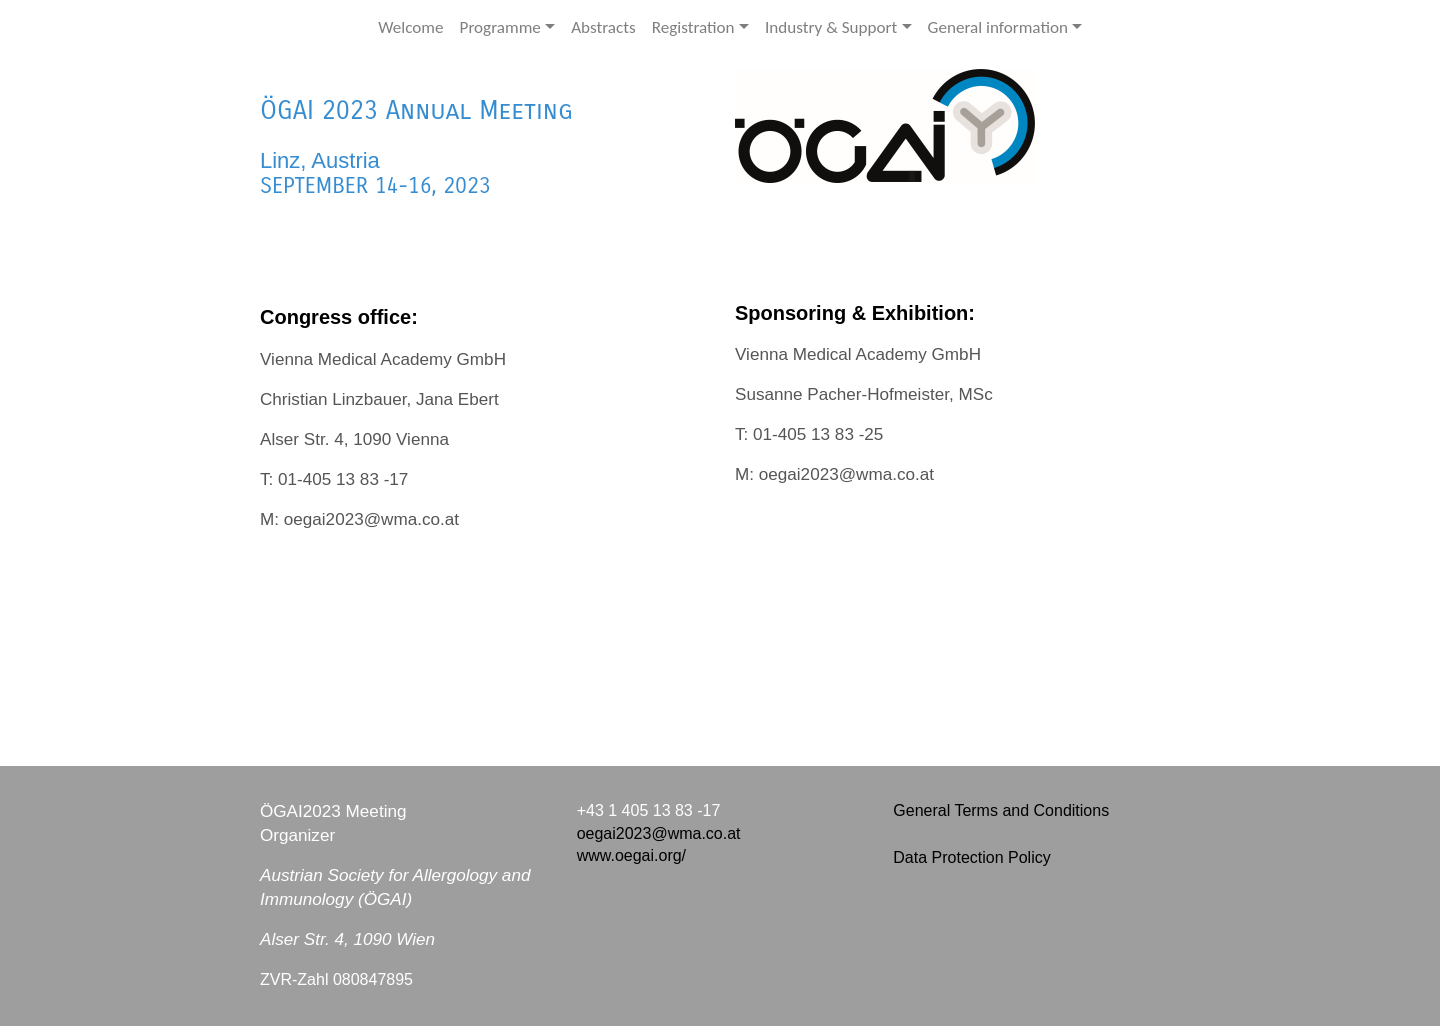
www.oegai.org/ (631, 855)
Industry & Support (831, 27)
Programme (500, 27)
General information (998, 27)
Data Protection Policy (971, 857)
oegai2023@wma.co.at (659, 833)
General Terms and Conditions (1001, 810)
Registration (693, 27)
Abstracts (603, 27)
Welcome (410, 27)
